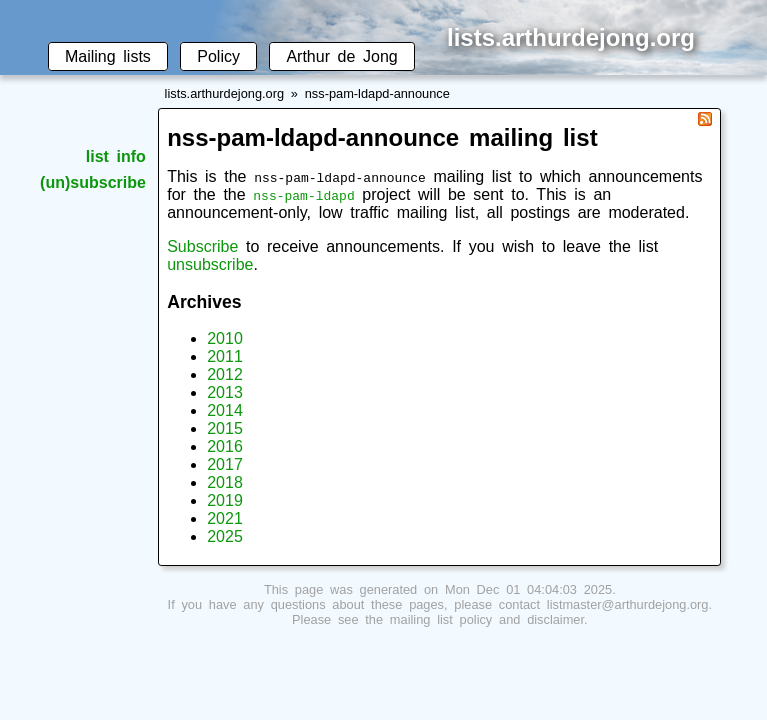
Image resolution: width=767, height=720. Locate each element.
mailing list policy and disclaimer (487, 619)
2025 (225, 536)
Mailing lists (108, 56)
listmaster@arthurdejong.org (628, 604)
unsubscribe (210, 264)
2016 (225, 446)
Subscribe (202, 246)
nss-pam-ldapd (303, 195)
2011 (225, 356)
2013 (225, 392)
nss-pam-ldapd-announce (377, 93)
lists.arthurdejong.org (225, 93)
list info (116, 156)
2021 (225, 518)
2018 (225, 482)
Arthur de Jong (341, 56)
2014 (225, 410)
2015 (225, 428)
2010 (225, 338)
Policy (218, 56)
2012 (225, 374)
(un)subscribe (93, 182)
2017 (225, 464)
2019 (225, 500)
